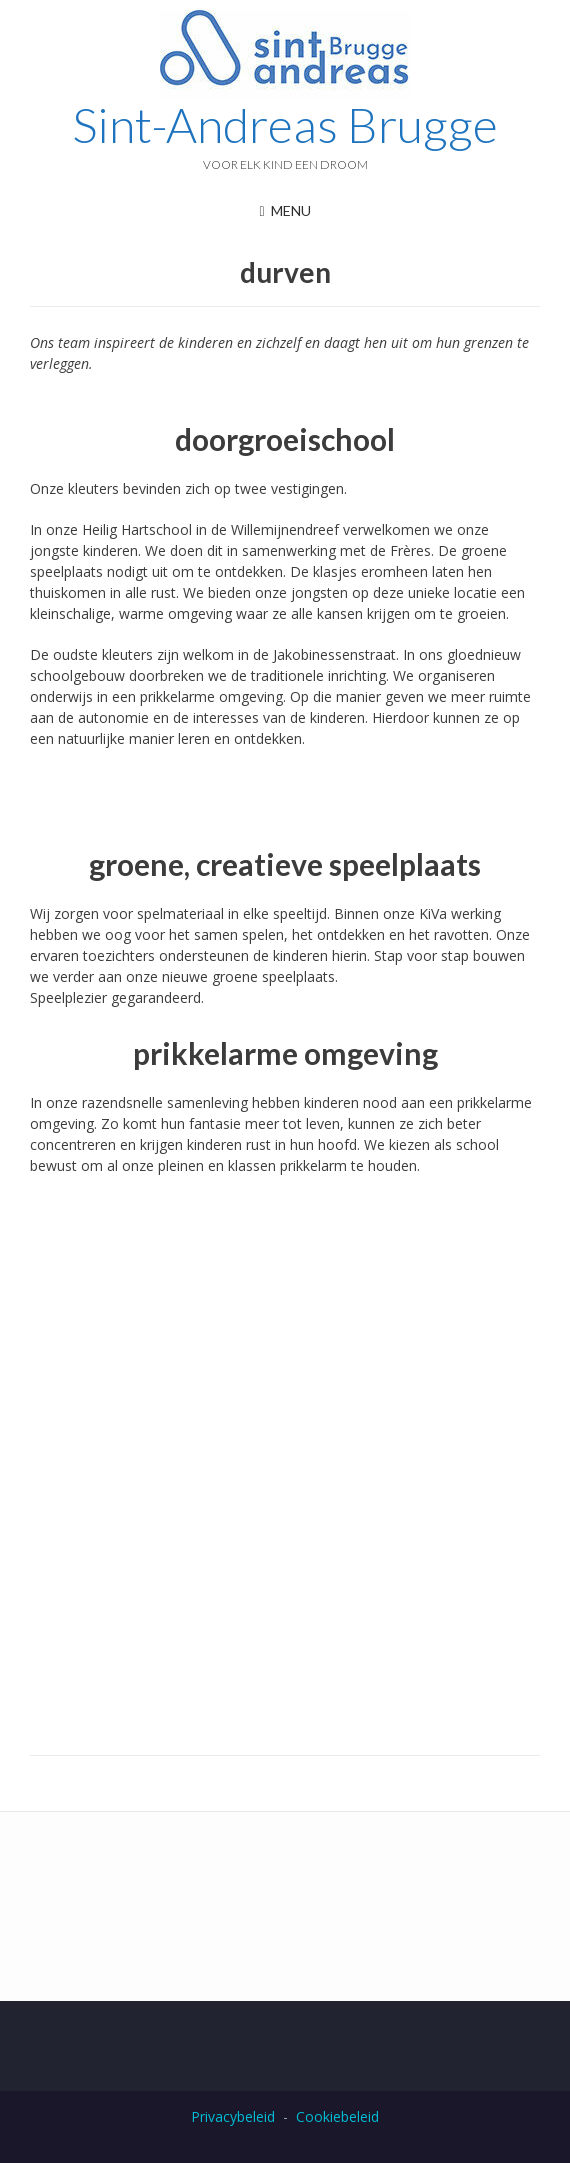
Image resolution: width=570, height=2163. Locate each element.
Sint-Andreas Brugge (285, 125)
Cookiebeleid (337, 2116)
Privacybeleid (233, 2116)
